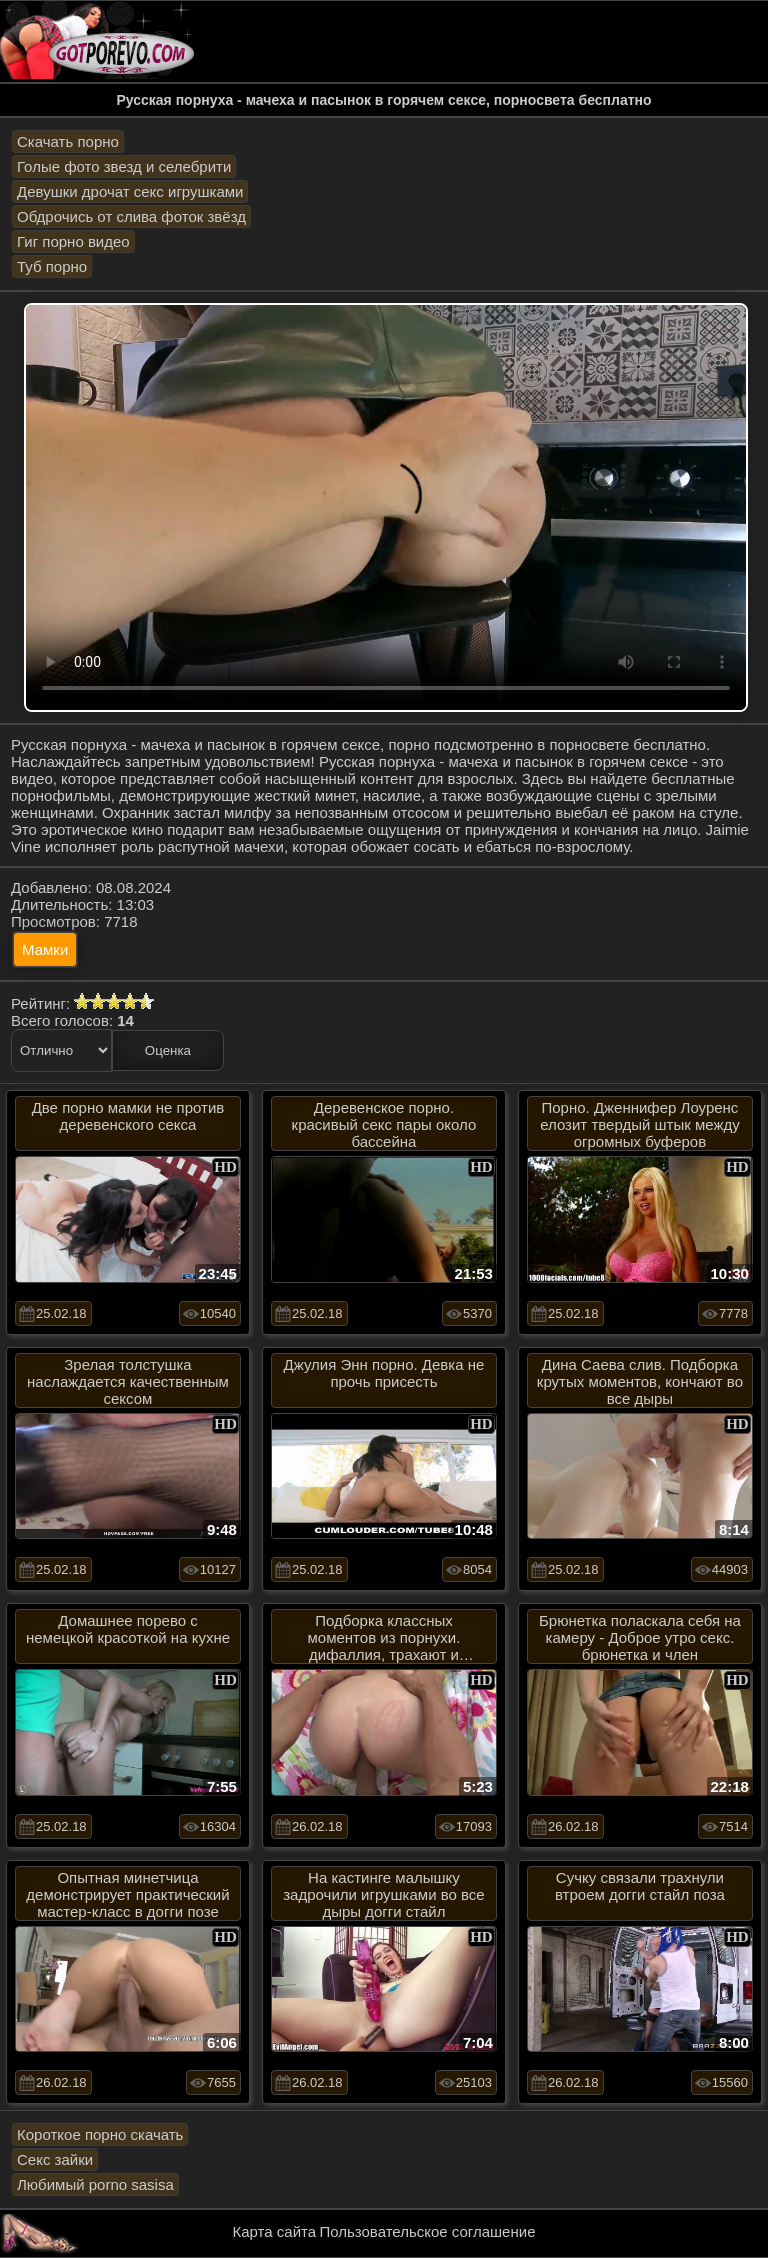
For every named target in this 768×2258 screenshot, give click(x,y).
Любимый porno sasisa (95, 2184)
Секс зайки (55, 2159)
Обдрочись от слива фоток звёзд (131, 216)
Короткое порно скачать (100, 2134)
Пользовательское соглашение (427, 2231)
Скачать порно (68, 141)
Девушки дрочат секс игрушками (130, 191)
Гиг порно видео (73, 241)
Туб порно (52, 266)
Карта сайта (275, 2231)
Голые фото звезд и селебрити (124, 166)
